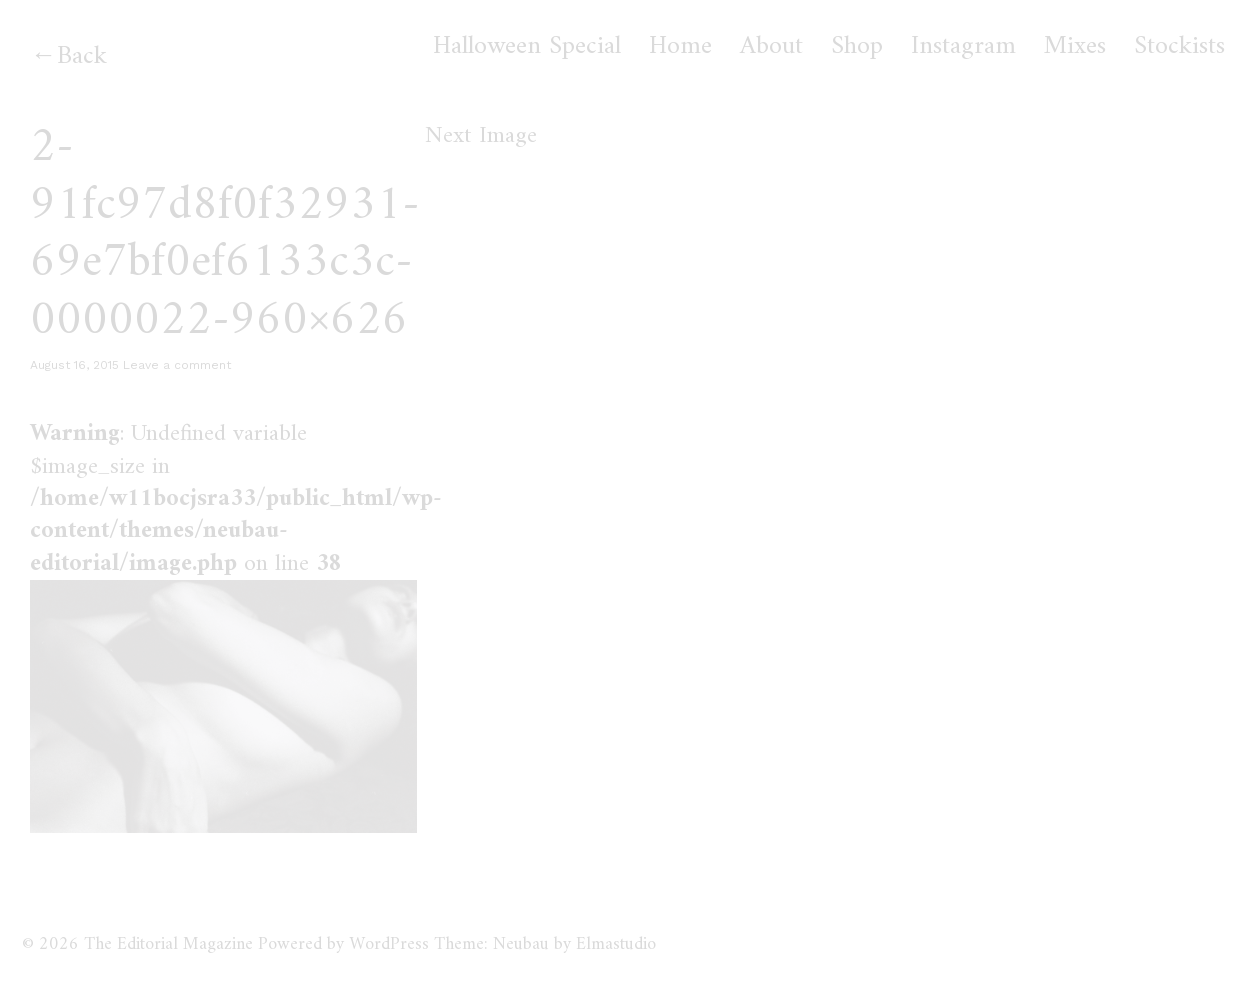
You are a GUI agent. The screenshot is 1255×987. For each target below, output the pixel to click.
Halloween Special (527, 47)
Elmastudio (616, 944)
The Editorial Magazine (168, 944)
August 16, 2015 (74, 365)
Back (82, 56)
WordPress (389, 944)
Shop (857, 47)
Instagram (963, 47)
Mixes (1075, 47)
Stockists (1179, 47)
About (771, 47)
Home (680, 47)
